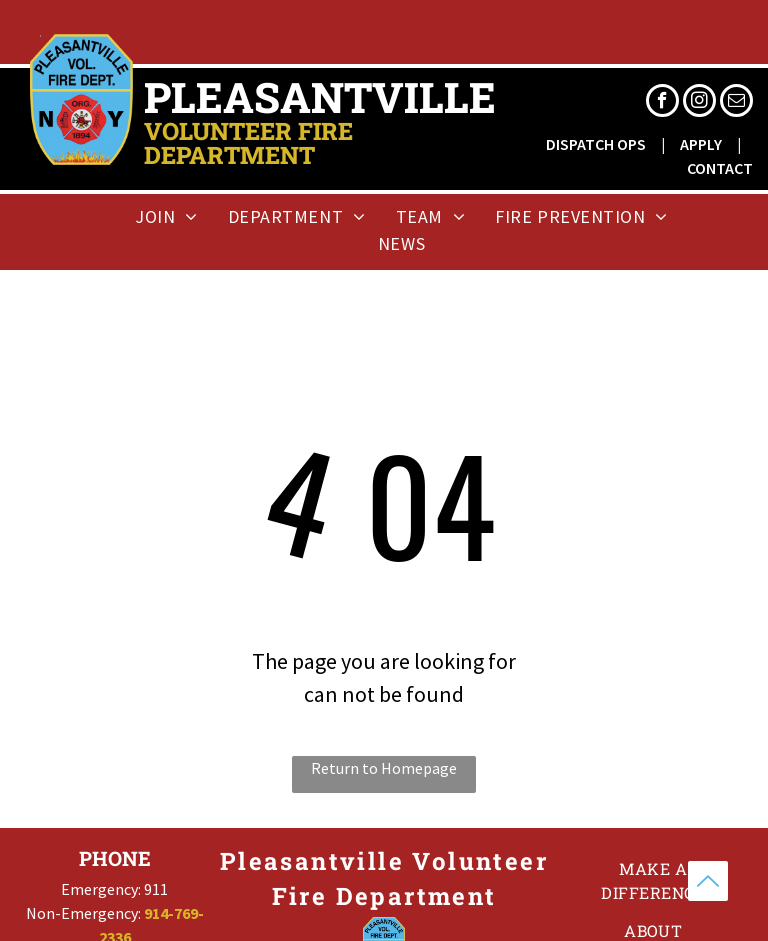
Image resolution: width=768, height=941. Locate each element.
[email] (736, 103)
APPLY (701, 144)
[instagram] (699, 103)
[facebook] (662, 103)
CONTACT (720, 168)
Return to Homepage (384, 768)
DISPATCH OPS (596, 144)
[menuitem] (166, 216)
